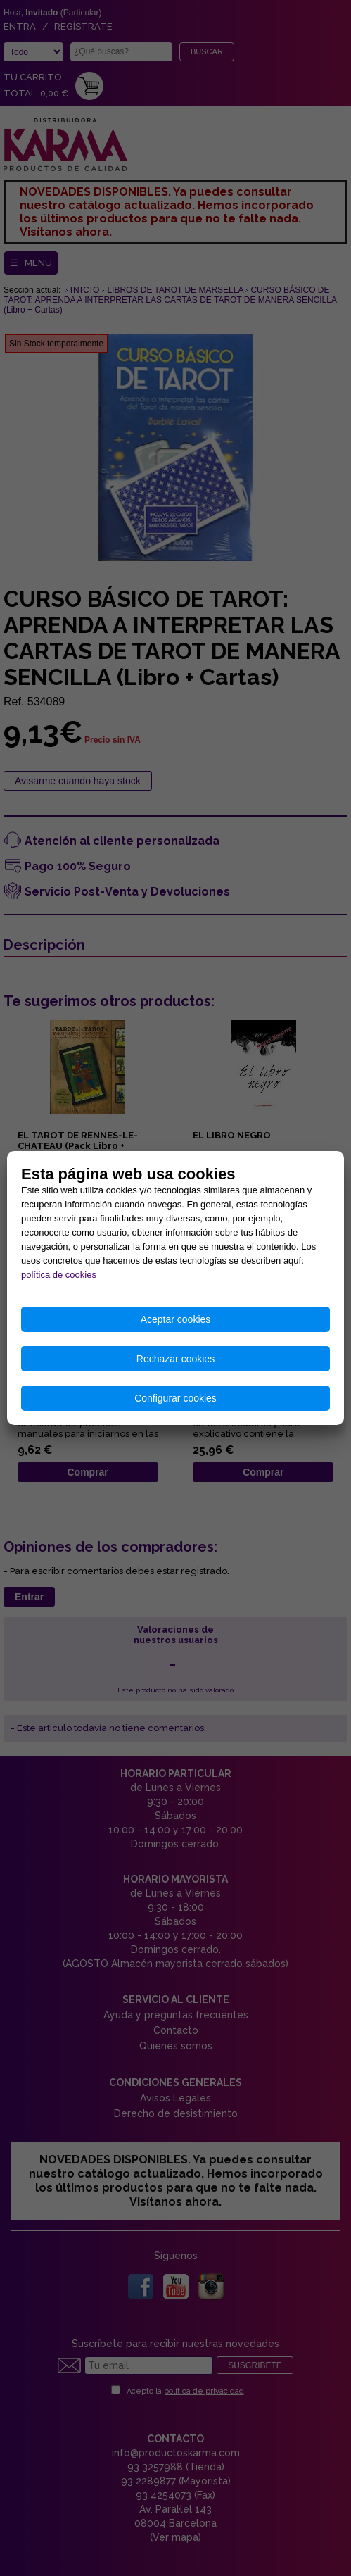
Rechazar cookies (175, 1358)
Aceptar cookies (176, 1319)
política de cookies (58, 1274)
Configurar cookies (175, 1398)
